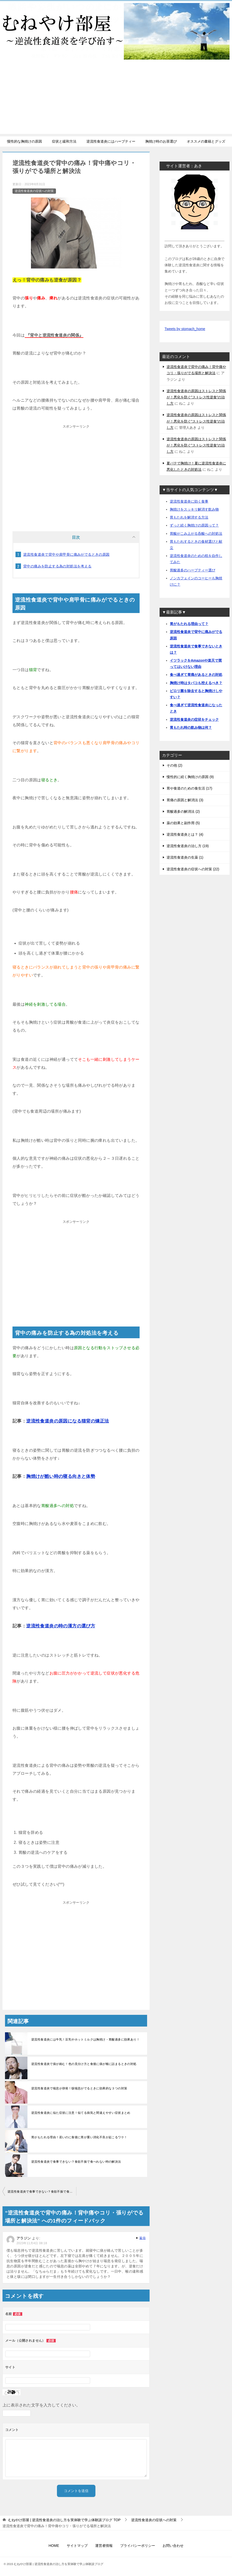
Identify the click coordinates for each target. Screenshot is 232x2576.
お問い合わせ (173, 2546)
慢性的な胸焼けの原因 (24, 141)
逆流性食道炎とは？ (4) (185, 834)
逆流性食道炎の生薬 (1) (185, 857)
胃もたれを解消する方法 (189, 517)
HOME (54, 2546)
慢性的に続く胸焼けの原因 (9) (190, 777)
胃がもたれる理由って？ (189, 624)
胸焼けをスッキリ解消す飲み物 (194, 509)
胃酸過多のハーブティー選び (192, 570)
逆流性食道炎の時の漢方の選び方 (60, 1625)
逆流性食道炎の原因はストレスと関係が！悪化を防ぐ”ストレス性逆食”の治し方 (196, 397)
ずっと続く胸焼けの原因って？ (194, 525)
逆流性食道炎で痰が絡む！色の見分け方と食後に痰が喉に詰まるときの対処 (84, 2064)
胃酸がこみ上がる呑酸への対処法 (196, 533)
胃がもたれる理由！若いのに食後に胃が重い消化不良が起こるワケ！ (79, 2137)
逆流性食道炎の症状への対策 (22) (193, 869)
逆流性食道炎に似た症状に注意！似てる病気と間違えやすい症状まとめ (80, 2113)
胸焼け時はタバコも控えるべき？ (196, 683)
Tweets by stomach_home (185, 329)
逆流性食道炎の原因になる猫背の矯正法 (67, 1421)
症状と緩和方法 (64, 141)
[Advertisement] (116, 99)
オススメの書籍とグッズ (206, 141)
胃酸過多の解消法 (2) (183, 811)
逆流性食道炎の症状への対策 (34, 191)
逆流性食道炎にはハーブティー (110, 141)
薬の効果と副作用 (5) (183, 823)
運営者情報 (104, 2546)
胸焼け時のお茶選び (161, 141)
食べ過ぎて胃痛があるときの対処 (196, 675)
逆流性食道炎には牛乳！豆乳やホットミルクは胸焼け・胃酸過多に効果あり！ (85, 2039)
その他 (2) (174, 765)
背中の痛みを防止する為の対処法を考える (57, 566)
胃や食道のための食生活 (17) (189, 788)
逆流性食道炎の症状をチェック (194, 719)
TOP (64, 2520)
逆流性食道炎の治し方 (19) (188, 846)
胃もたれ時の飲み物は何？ (191, 727)
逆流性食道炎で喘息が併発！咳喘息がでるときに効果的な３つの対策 (79, 2088)
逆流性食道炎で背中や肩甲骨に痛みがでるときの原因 (66, 554)
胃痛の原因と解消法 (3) (185, 800)
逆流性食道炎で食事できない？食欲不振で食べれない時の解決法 (76, 2161)
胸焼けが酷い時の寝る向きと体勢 (60, 1476)
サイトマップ (77, 2546)
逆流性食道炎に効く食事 (189, 501)
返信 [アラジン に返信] (142, 2238)
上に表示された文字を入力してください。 (41, 2405)
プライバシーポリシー (137, 2546)
